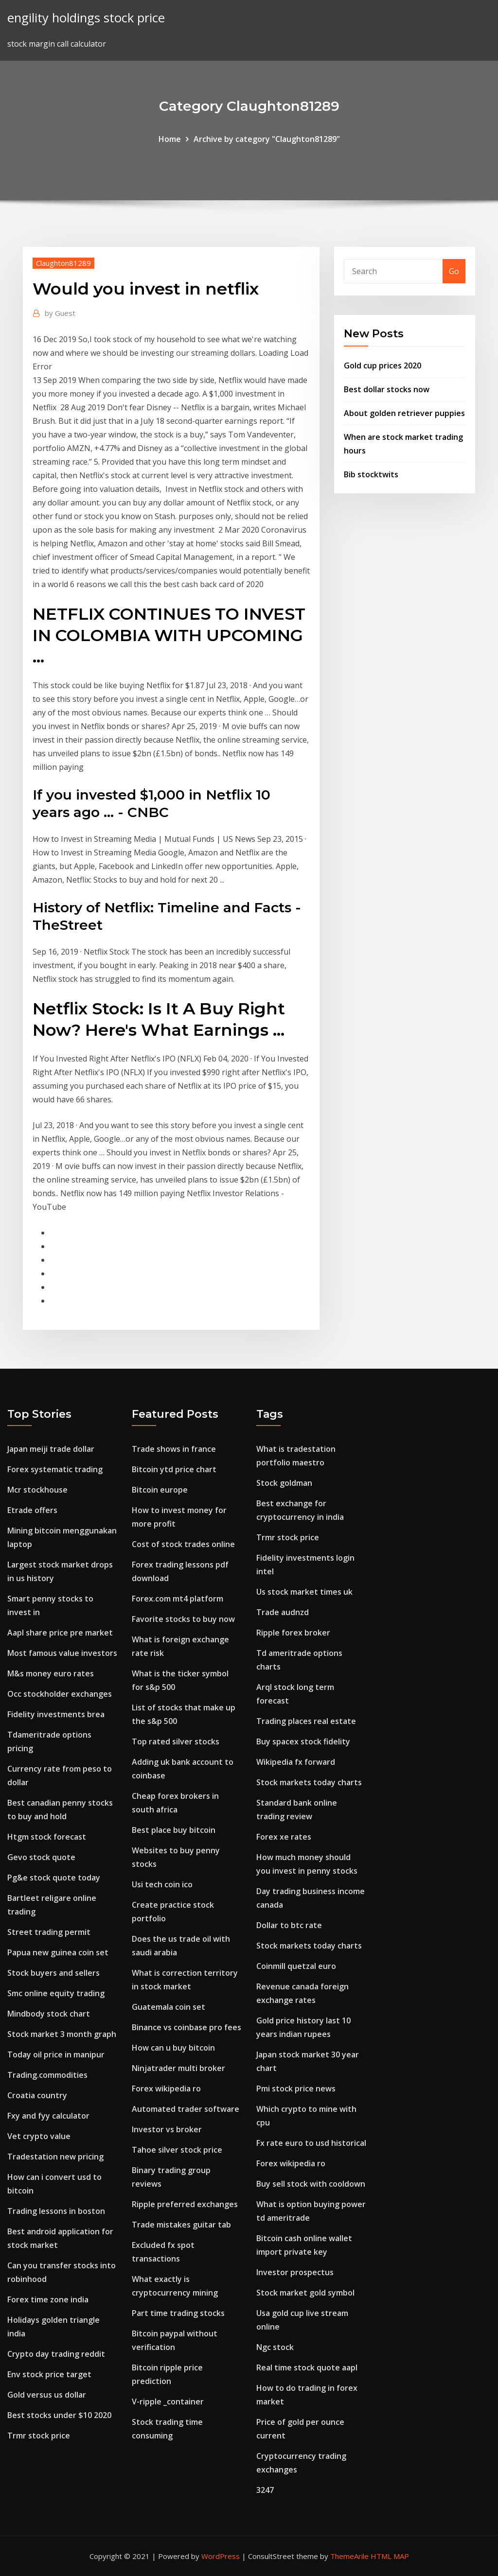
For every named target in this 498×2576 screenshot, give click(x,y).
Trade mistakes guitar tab (181, 2224)
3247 (265, 2490)
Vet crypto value (39, 2136)
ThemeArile (349, 2556)
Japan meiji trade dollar (50, 1449)
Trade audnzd (282, 1612)
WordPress (220, 2556)
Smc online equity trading (56, 1993)
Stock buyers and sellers (53, 1972)
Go (454, 271)
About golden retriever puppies (404, 413)
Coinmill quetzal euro (296, 1966)
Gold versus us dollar (46, 2394)
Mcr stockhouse (37, 1489)
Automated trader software (185, 2109)
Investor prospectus (295, 2272)
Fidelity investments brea (56, 1714)
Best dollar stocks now (386, 389)
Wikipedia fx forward (295, 1762)
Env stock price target (49, 2374)
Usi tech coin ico (162, 1884)
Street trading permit (48, 1932)
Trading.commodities (47, 2075)
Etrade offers (32, 1510)
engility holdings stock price (86, 17)
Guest (60, 313)
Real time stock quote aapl (306, 2367)
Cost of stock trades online (183, 1544)
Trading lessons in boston (56, 2211)
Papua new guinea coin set (57, 1952)
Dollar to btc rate (289, 1925)
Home (170, 139)
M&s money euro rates (50, 1673)
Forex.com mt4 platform (177, 1598)
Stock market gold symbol (305, 2292)
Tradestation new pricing (55, 2156)
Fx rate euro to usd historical (311, 2143)
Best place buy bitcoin (173, 1830)
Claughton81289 (63, 263)
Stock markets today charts (309, 1782)
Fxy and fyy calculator (48, 2115)
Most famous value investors (62, 1653)
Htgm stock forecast (46, 1836)
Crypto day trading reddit (56, 2354)
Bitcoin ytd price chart (174, 1469)
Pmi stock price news (296, 2088)
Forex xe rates (283, 1836)
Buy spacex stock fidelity (303, 1741)
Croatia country (37, 2095)
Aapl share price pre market (60, 1632)
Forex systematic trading (55, 1469)
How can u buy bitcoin (173, 2047)
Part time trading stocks (178, 2313)
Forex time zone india (48, 2299)
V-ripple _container (168, 2401)
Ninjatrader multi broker (178, 2068)
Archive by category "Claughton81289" (267, 139)
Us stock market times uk (304, 1591)
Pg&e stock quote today (53, 1877)
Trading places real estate (306, 1721)
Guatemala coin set (168, 2007)
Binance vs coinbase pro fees (186, 2027)
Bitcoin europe (160, 1489)
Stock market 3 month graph (61, 2034)
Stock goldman (284, 1483)
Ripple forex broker (293, 1632)
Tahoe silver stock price (177, 2149)
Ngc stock (275, 2347)
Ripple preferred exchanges (185, 2204)
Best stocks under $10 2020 (59, 2415)
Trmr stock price (38, 2435)
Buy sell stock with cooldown (310, 2183)
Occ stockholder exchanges (59, 1693)
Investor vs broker (167, 2129)
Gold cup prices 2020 (382, 365)
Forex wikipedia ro (166, 2088)
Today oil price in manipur (56, 2054)
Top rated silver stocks (175, 1741)
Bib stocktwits (371, 474)
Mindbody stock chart (48, 2013)
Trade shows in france (174, 1449)
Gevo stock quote (41, 1857)
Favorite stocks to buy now (183, 1619)
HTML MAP (390, 2556)
